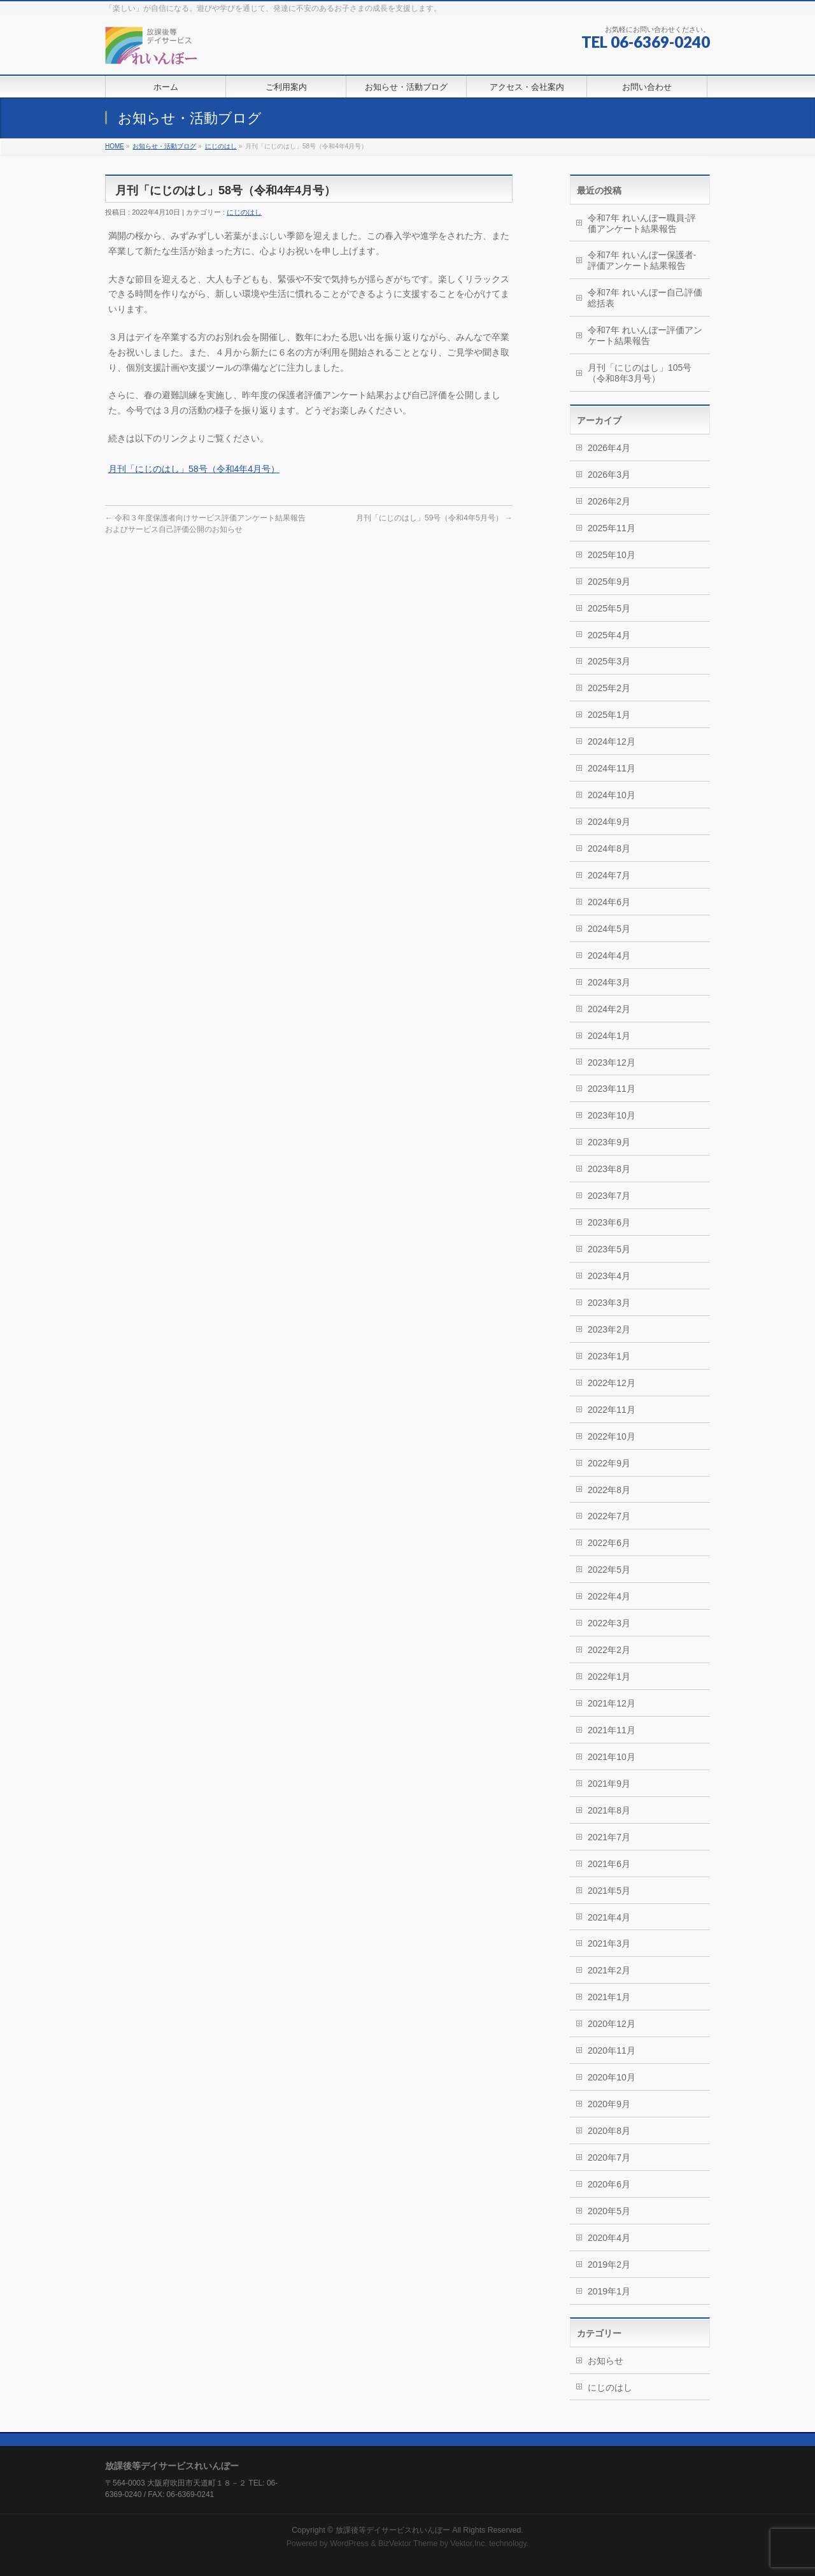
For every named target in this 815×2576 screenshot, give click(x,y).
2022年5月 (609, 1569)
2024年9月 (609, 822)
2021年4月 (609, 1917)
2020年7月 (609, 2157)
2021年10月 (611, 1757)
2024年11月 (611, 768)
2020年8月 (609, 2131)
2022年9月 (609, 1463)
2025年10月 (611, 555)
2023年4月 (609, 1276)
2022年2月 (609, 1650)
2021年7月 (609, 1837)
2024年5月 (609, 929)
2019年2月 (609, 2264)
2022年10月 (611, 1436)
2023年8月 (609, 1169)
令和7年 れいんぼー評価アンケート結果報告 (645, 335)
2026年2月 (609, 501)
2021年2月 (609, 1970)
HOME (114, 146)
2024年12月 (611, 741)
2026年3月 (609, 474)
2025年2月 (609, 688)
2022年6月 (609, 1543)
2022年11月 (611, 1410)
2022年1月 (609, 1676)
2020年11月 (611, 2050)
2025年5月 (609, 608)
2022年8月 (609, 1490)
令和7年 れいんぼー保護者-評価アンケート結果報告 (642, 260)
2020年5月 (609, 2211)
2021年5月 (609, 1890)
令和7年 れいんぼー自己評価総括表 (645, 297)
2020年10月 (611, 2077)
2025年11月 (611, 528)
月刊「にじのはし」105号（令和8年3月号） (639, 372)
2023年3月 (609, 1303)
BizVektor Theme (408, 2543)
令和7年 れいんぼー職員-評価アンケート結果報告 (642, 223)
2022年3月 (609, 1623)
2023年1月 (609, 1356)
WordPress (349, 2543)
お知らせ (605, 2361)
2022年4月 (609, 1596)
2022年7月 (609, 1516)
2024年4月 (609, 955)
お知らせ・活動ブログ (164, 146)
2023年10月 (611, 1115)
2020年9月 (609, 2104)
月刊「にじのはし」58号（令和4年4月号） (194, 469)
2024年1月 (609, 1036)
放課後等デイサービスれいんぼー (393, 2530)
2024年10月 (611, 795)
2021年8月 (609, 1810)
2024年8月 (609, 848)
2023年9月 (609, 1142)
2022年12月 (611, 1383)
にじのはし (221, 146)
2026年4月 (609, 448)
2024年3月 (609, 982)
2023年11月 (611, 1089)
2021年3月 (609, 1943)
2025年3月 (609, 661)
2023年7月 (609, 1196)
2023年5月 (609, 1249)
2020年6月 (609, 2184)
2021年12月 (611, 1703)
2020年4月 (609, 2238)
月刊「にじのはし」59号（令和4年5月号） (434, 517)
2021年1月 (609, 1997)
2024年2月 (609, 1009)
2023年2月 (609, 1329)
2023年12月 (611, 1062)
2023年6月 (609, 1222)
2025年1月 (609, 715)
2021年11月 (611, 1730)
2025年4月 (609, 635)
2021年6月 (609, 1864)
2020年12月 (611, 2024)
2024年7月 (609, 875)
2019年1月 (609, 2291)
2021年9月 (609, 1783)
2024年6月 (609, 902)
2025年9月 (609, 581)
